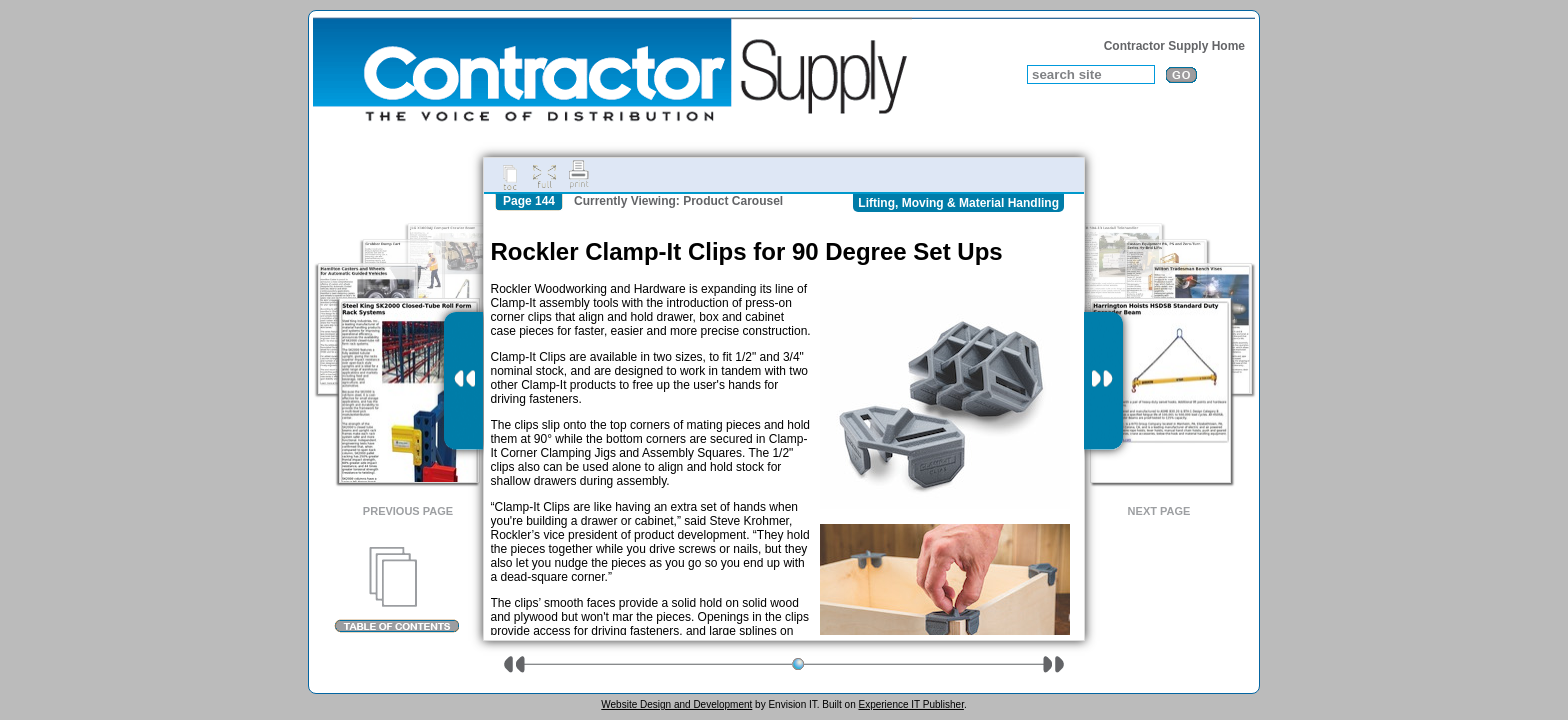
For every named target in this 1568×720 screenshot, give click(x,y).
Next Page (1159, 511)
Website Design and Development (676, 704)
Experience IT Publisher (910, 704)
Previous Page (408, 511)
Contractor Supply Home (1174, 46)
